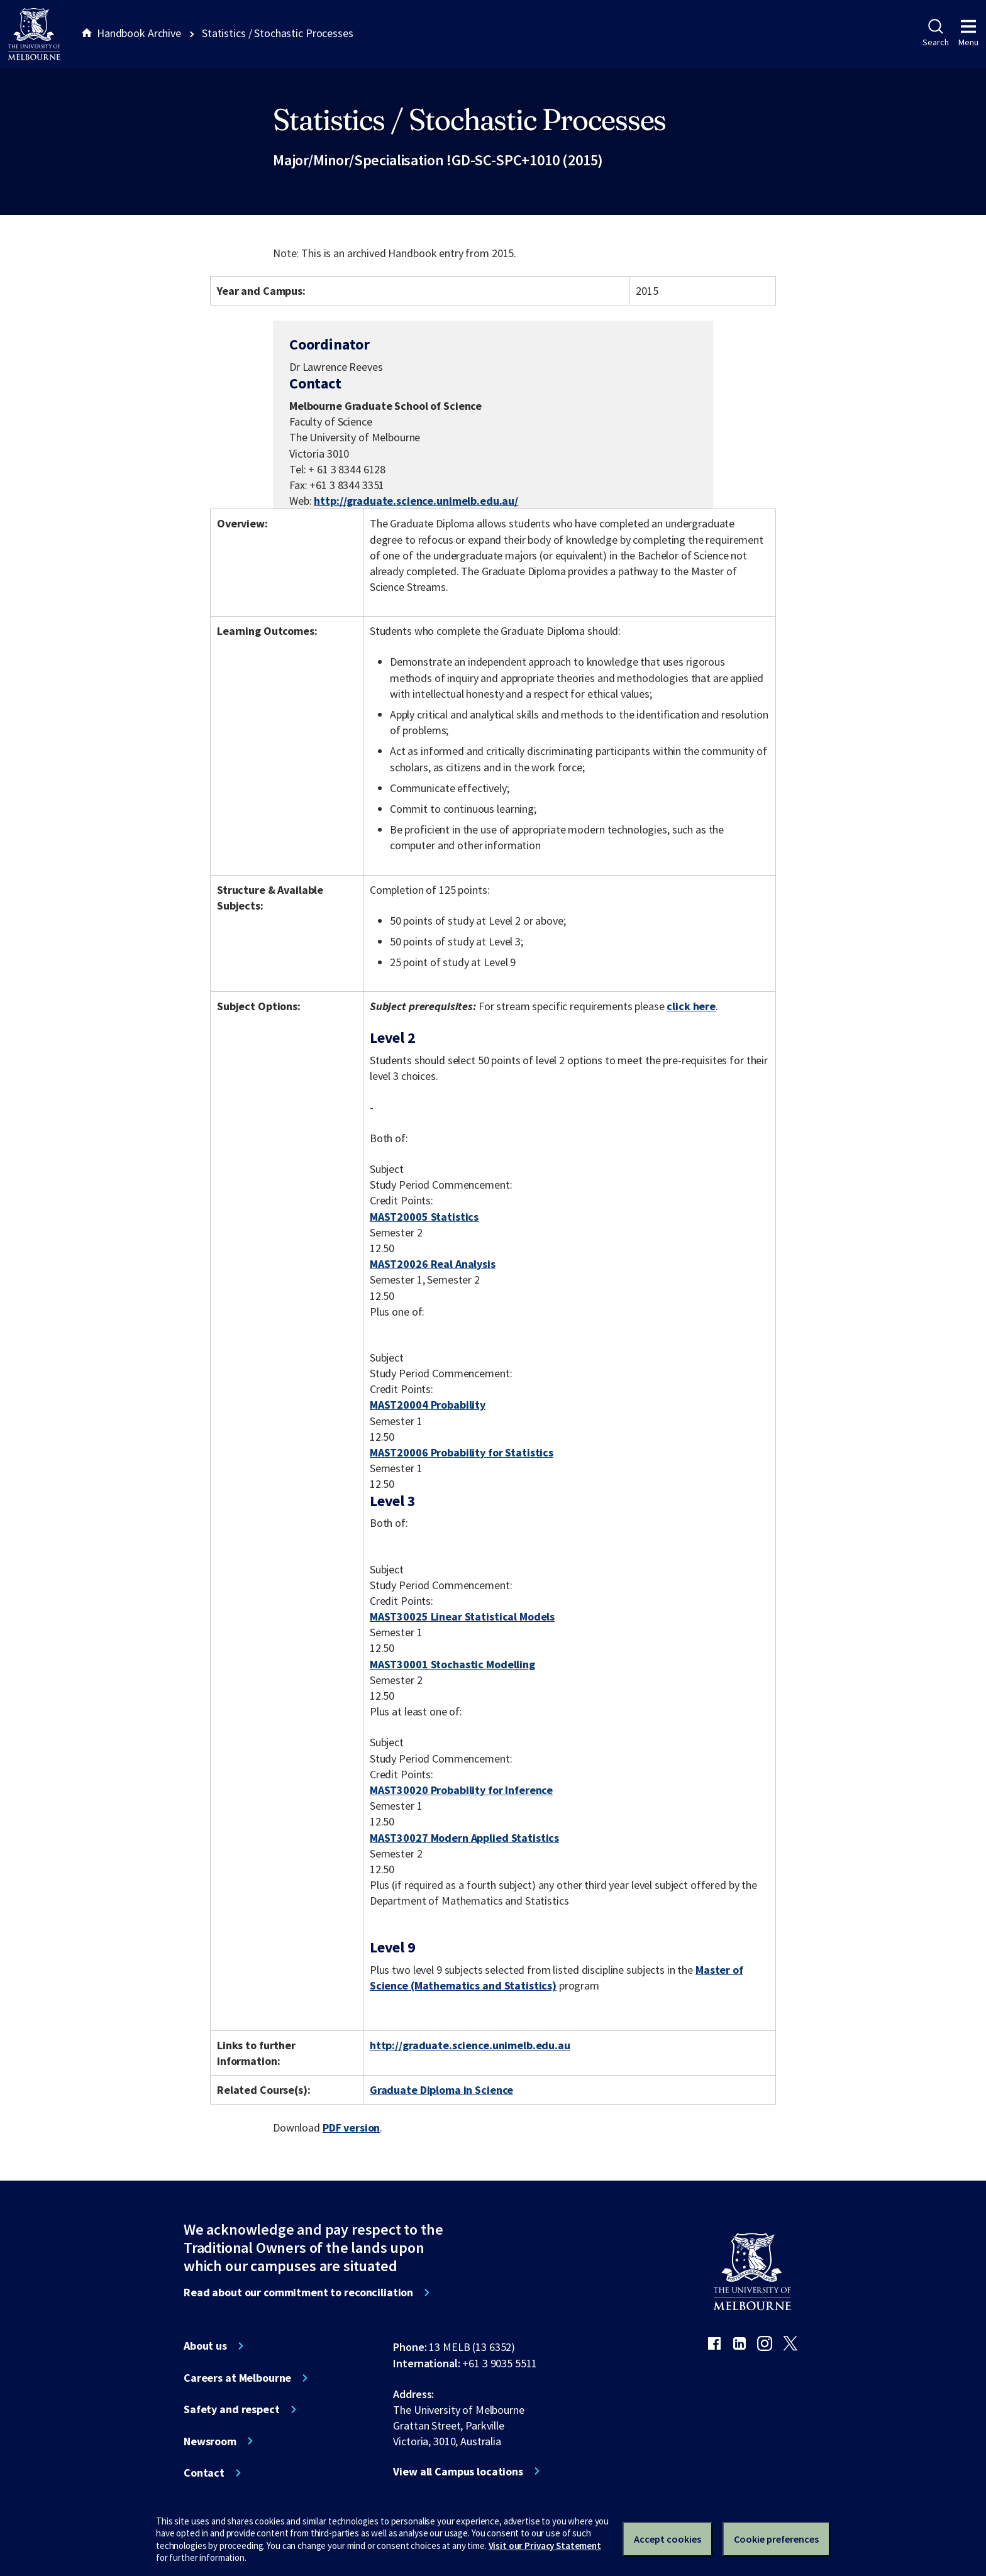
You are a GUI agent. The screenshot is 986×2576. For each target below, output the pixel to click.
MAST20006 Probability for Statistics (461, 1452)
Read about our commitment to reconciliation (298, 2292)
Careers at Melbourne (237, 2378)
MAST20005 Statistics (424, 1216)
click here (691, 1006)
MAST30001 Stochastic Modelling (452, 1664)
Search (935, 33)
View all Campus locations (458, 2472)
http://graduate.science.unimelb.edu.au (470, 2045)
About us (205, 2346)
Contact (204, 2473)
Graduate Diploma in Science (441, 2090)
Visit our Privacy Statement (545, 2545)
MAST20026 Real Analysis (433, 1264)
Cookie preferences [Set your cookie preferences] (776, 2539)
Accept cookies (667, 2539)
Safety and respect (232, 2409)
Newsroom (210, 2441)
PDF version (351, 2127)
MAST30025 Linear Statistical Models (462, 1616)
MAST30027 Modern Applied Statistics (464, 1837)
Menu (968, 33)
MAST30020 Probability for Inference (461, 1790)
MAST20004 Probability (427, 1404)
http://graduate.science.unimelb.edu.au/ (416, 500)
